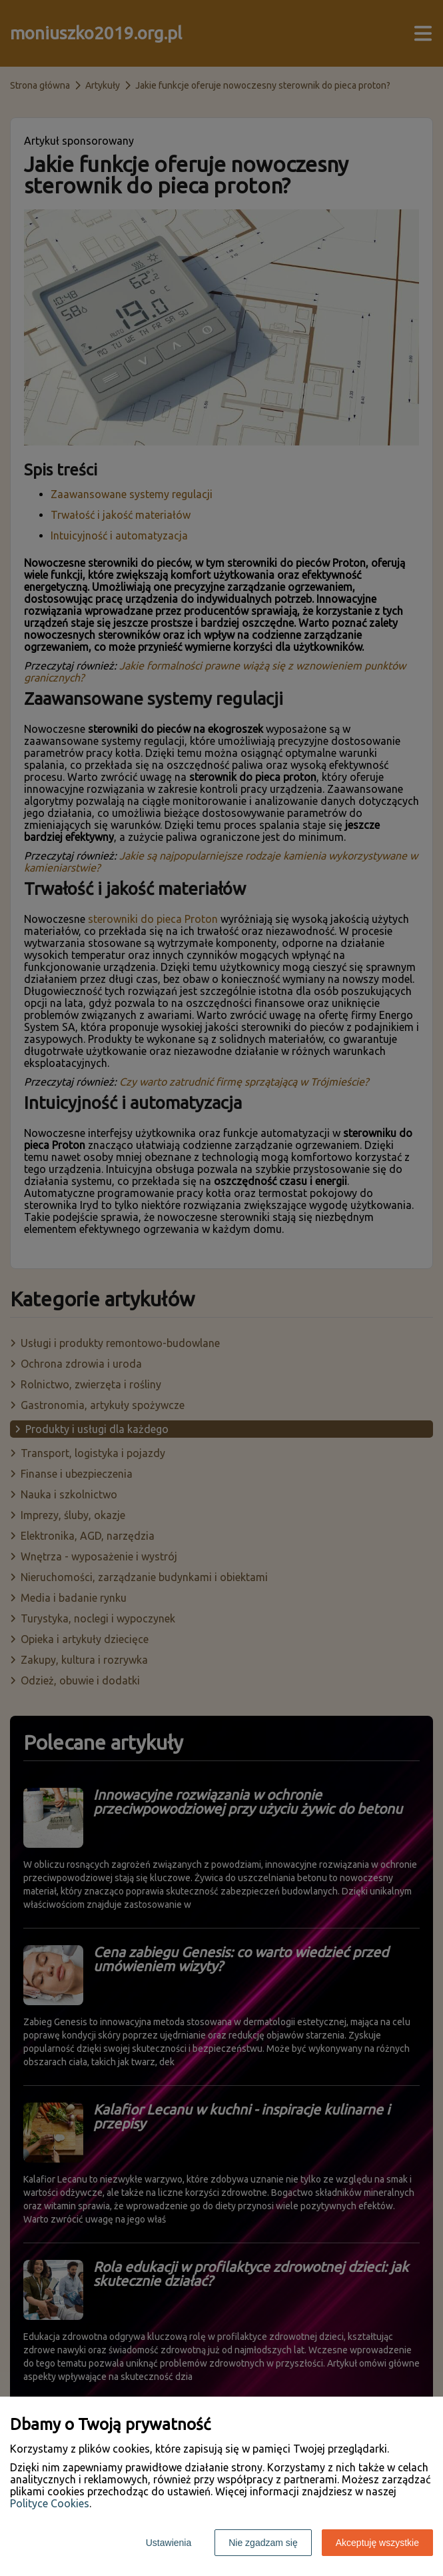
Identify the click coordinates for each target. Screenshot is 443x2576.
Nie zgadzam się (263, 2542)
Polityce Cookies (49, 2503)
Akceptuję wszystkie (377, 2542)
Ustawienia (168, 2542)
